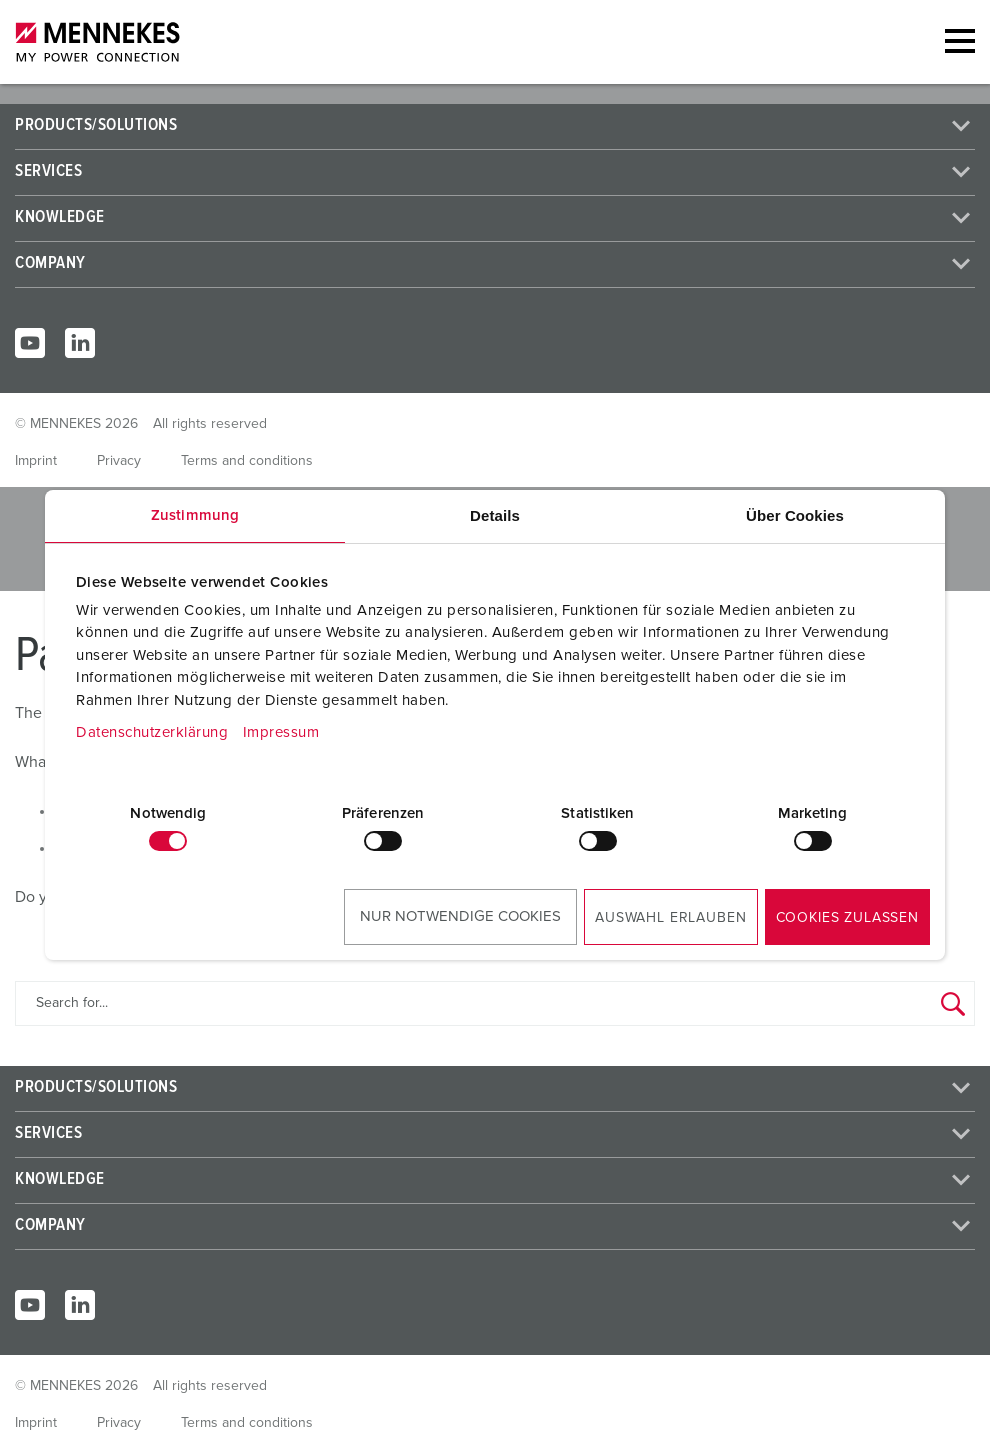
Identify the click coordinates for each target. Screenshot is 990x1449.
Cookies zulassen (847, 918)
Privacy (119, 461)
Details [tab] (495, 515)
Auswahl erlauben (670, 918)
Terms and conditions (247, 461)
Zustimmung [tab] (195, 515)
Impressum (281, 732)
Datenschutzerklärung (152, 732)
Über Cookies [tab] (795, 515)
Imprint (36, 461)
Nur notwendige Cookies (460, 916)
